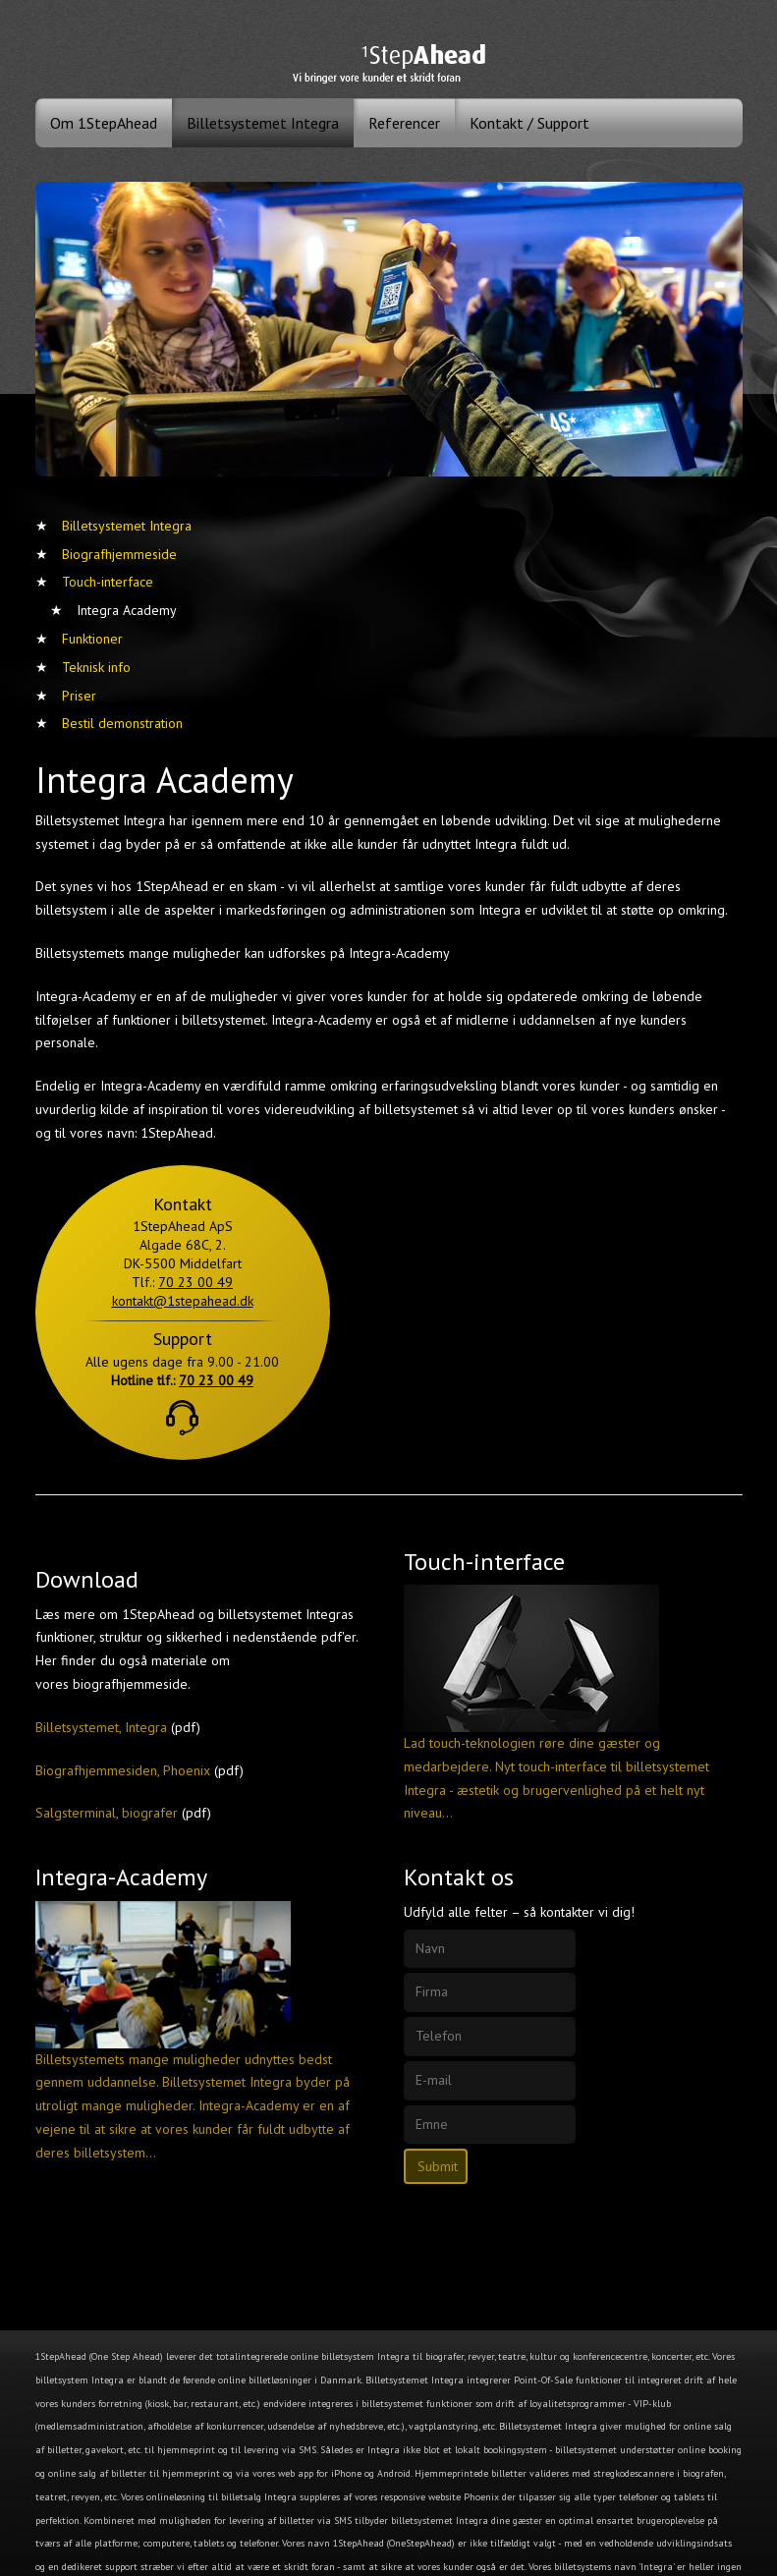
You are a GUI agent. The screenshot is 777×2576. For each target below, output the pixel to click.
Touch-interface (107, 581)
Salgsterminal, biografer (106, 1812)
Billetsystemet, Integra (101, 1727)
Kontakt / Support (529, 123)
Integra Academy (127, 610)
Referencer (404, 123)
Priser (79, 695)
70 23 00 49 (195, 1282)
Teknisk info (96, 667)
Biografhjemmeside (119, 554)
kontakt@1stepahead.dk (182, 1301)
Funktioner (92, 638)
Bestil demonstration (122, 723)
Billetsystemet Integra (263, 123)
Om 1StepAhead (103, 123)
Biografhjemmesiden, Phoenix (122, 1770)
